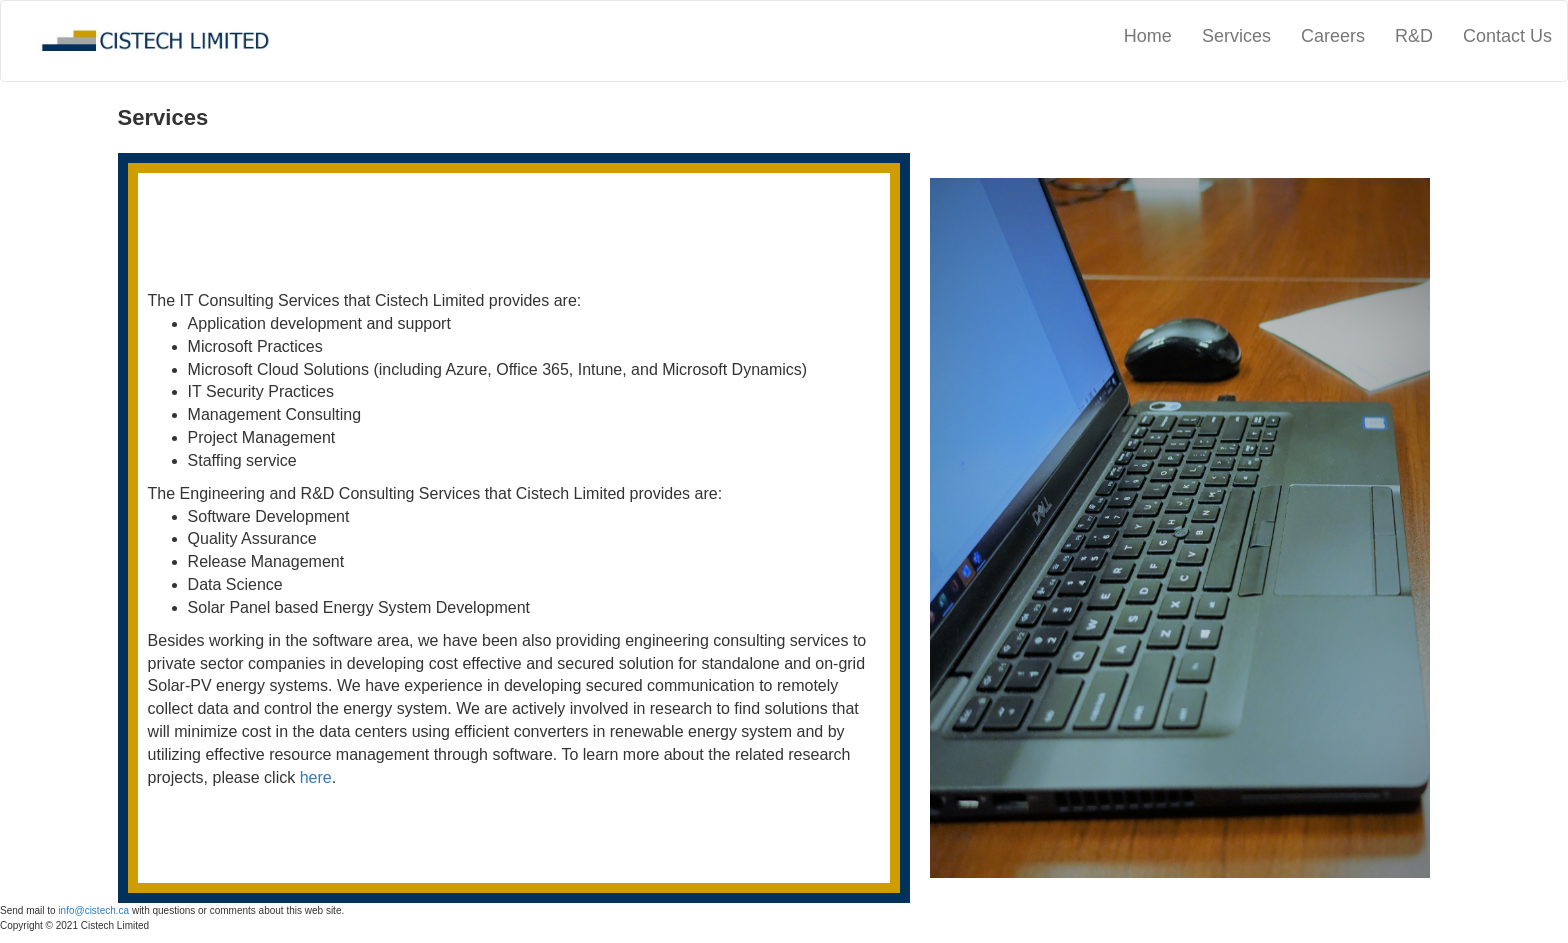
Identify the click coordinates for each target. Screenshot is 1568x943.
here (316, 777)
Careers (1333, 36)
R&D (1414, 36)
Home (1148, 36)
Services (1236, 36)
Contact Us (1507, 36)
